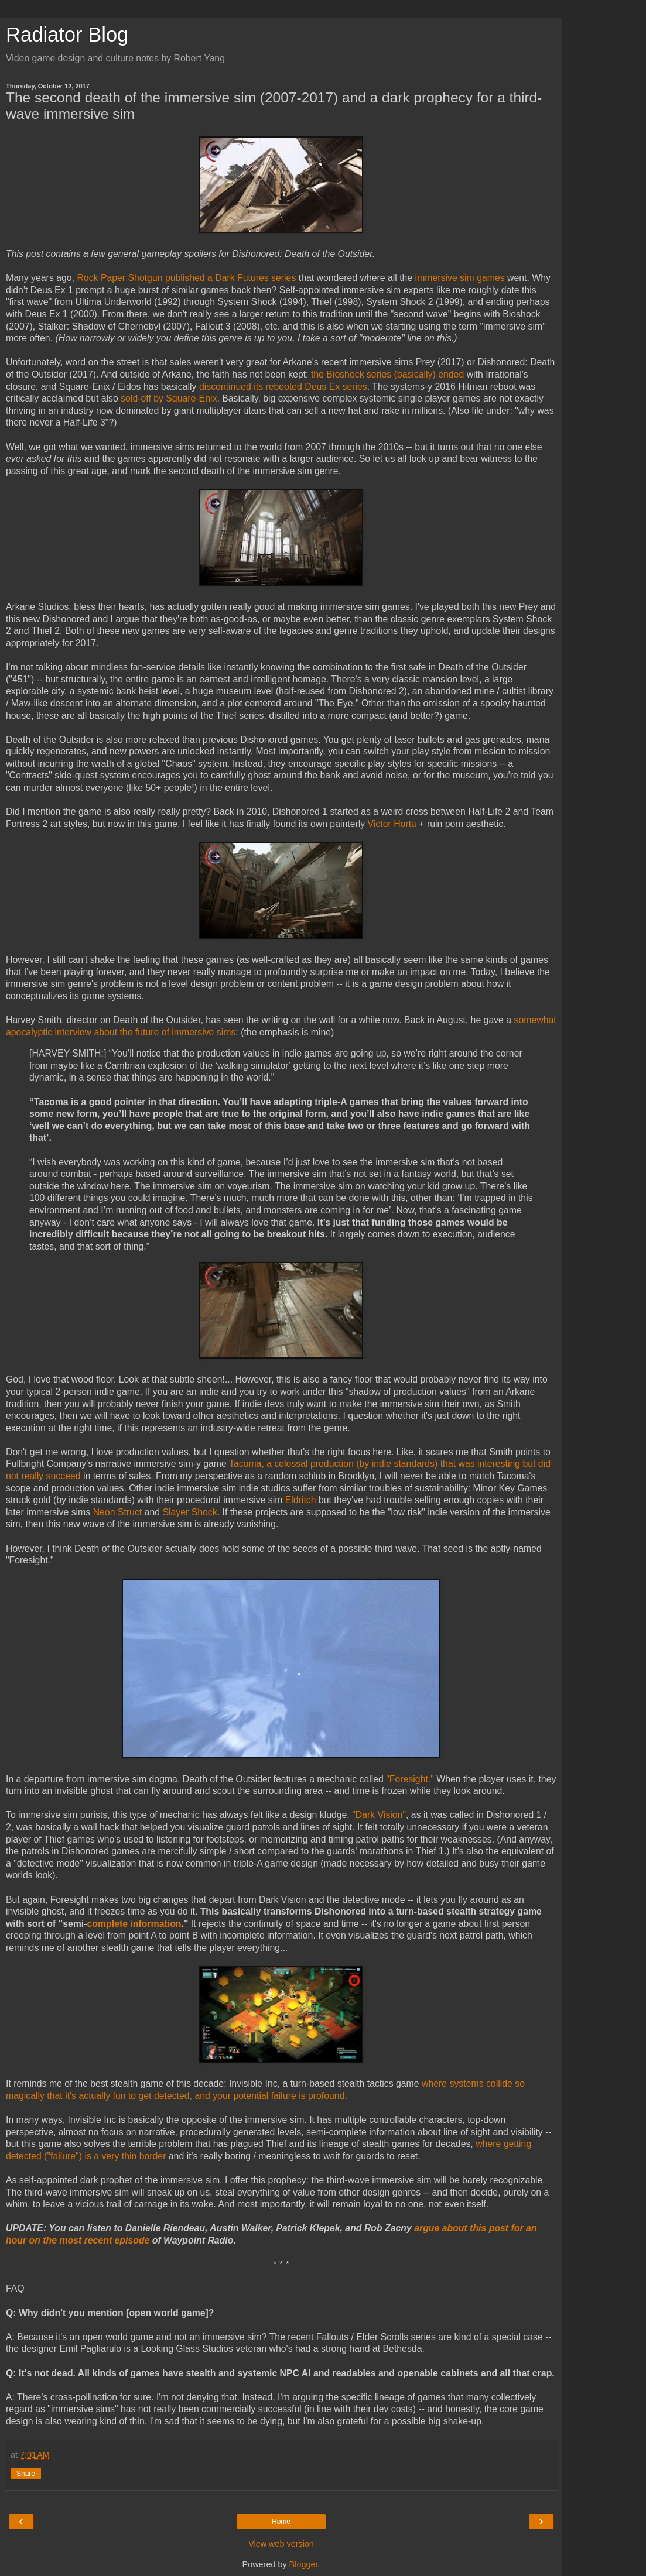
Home (281, 2521)
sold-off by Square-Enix (169, 398)
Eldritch (300, 1500)
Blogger (303, 2564)
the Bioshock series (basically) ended (389, 374)
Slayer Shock (189, 1512)
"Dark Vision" (379, 1815)
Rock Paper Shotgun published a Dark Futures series (186, 278)
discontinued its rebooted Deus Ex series (283, 387)
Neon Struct (117, 1512)
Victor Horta (392, 824)
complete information (134, 1924)
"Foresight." (410, 1779)
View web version (281, 2543)
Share (25, 2473)
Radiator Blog (67, 34)
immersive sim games (460, 278)
